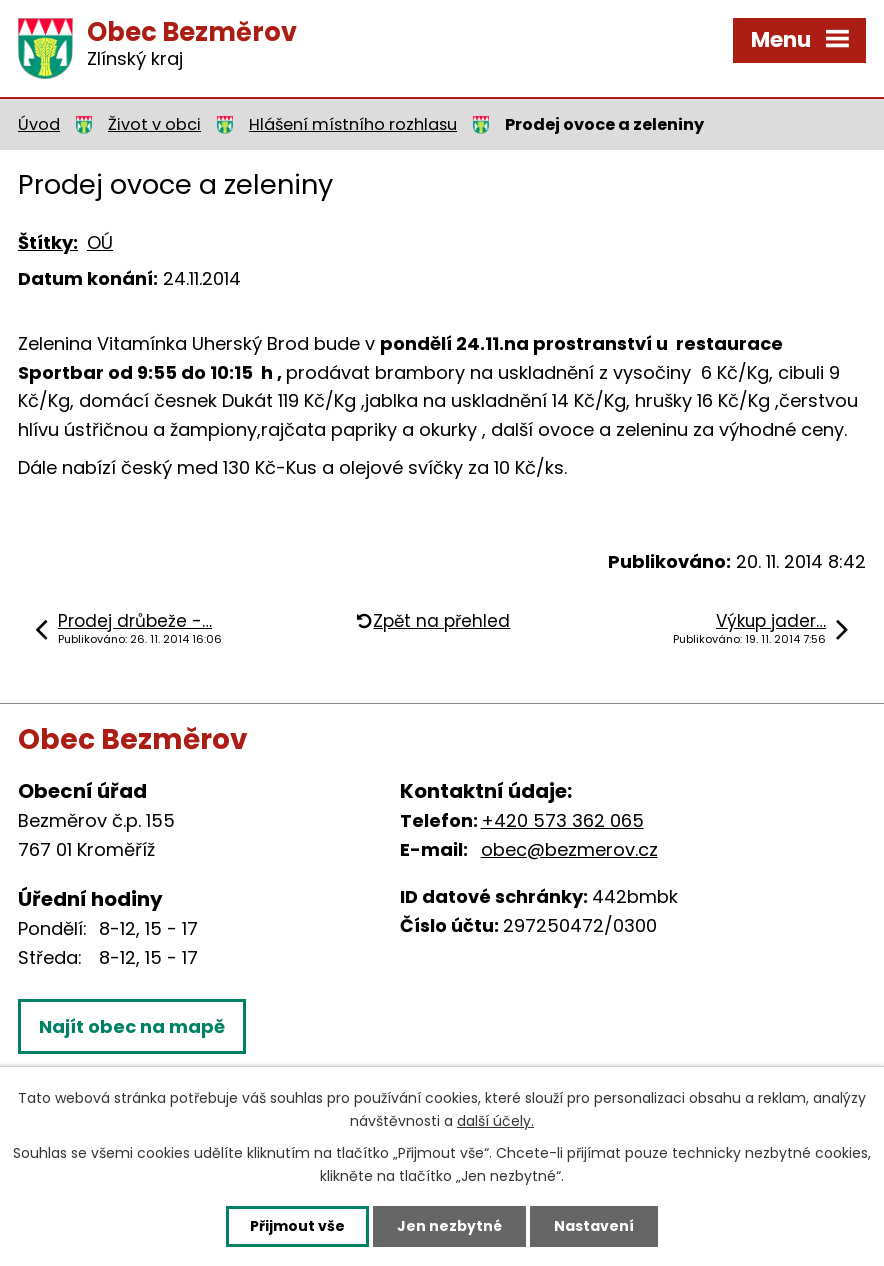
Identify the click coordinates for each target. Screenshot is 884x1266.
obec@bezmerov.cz (569, 849)
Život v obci (154, 124)
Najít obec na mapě (132, 1026)
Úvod (39, 124)
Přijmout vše (297, 1226)
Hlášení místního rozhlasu (353, 124)
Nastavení (594, 1226)
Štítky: (48, 242)
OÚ (100, 242)
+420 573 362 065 (562, 820)
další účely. (495, 1121)
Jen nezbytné (449, 1226)
